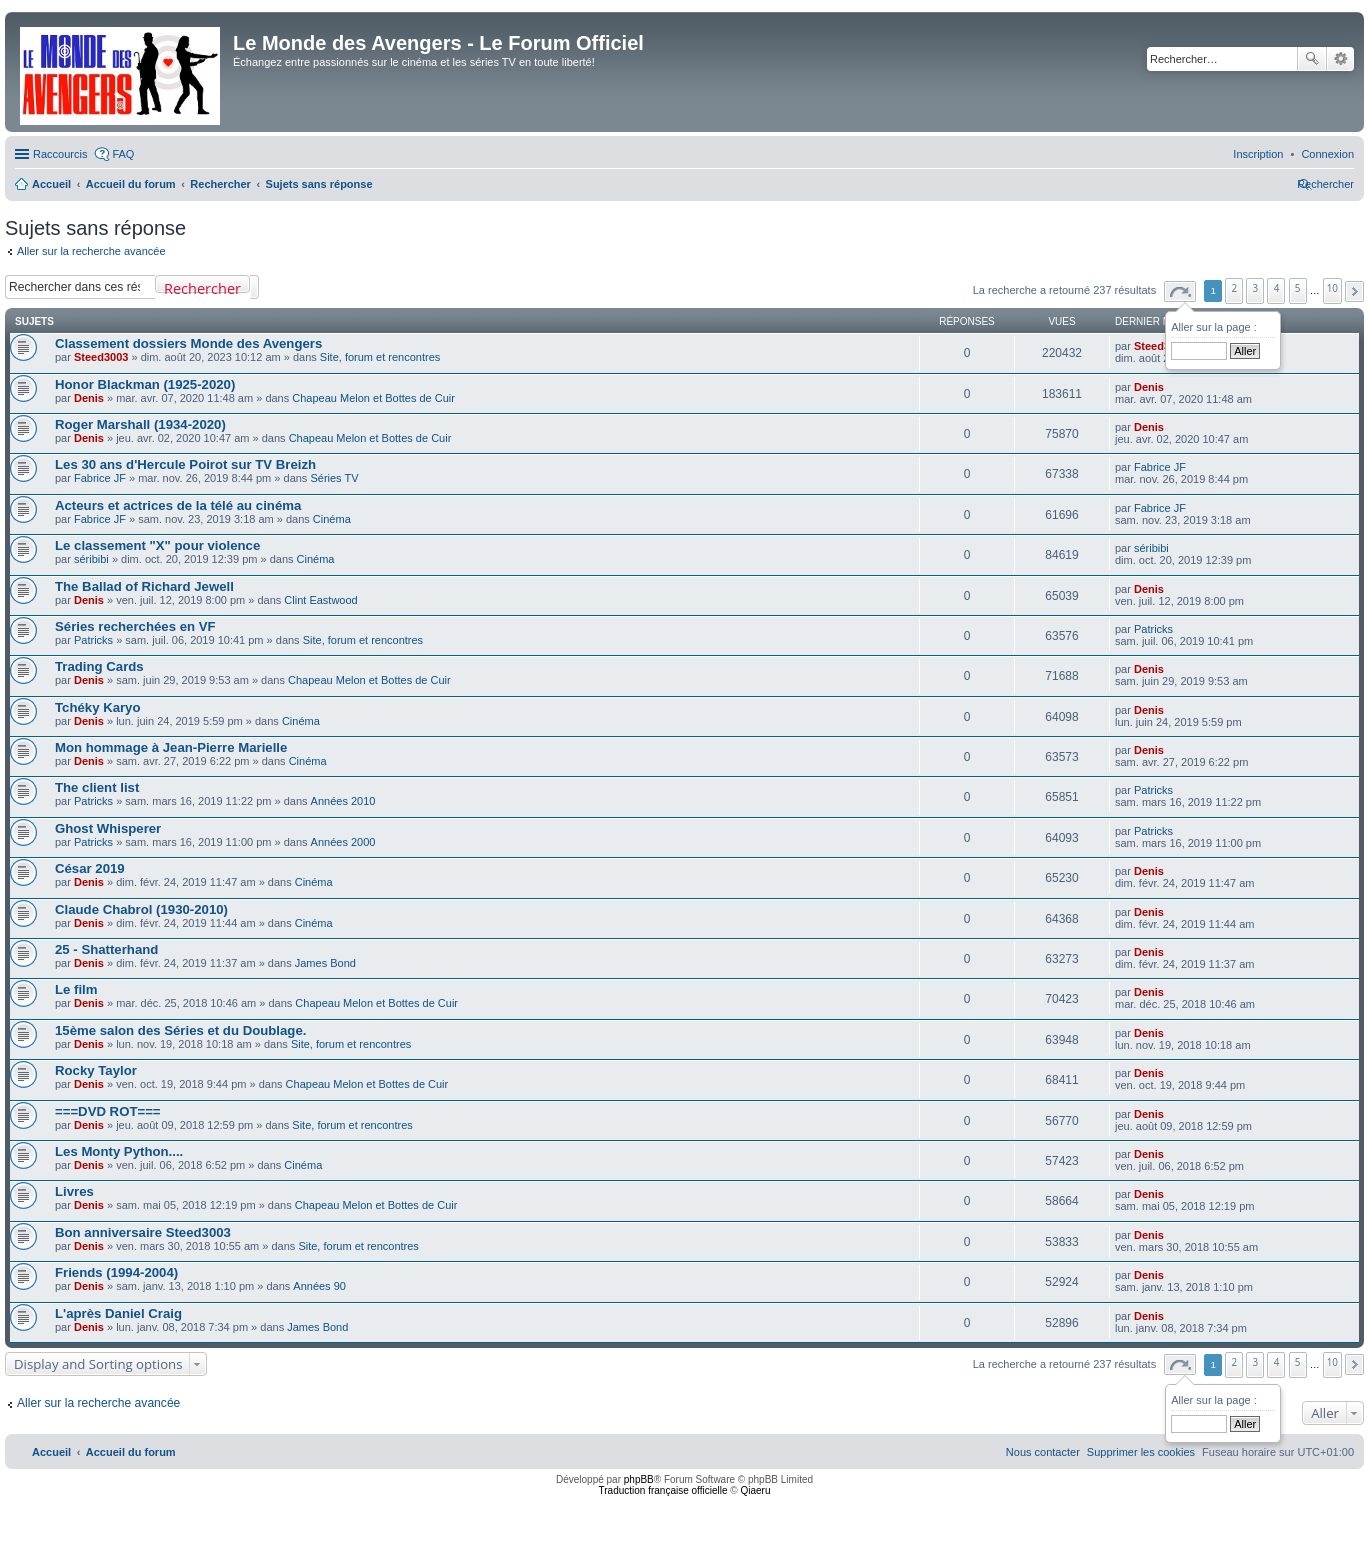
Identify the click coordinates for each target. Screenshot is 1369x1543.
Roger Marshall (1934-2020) (140, 424)
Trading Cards (99, 666)
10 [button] (1332, 288)
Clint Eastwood (320, 600)
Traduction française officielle (663, 1490)
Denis (89, 398)
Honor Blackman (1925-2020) (145, 384)
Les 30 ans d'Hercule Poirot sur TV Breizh (185, 464)
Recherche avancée (1340, 59)
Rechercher (1312, 59)
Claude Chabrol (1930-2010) (141, 909)
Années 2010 (343, 801)
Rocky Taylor (96, 1070)
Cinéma (332, 519)
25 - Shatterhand (106, 949)
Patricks (93, 640)
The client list (97, 787)
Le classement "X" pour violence (157, 545)
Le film (76, 989)
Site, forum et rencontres (380, 357)
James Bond (325, 963)
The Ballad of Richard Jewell (144, 586)
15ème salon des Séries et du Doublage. (180, 1030)
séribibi (91, 559)
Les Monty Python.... (119, 1151)
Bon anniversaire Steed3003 (143, 1232)
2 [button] (1235, 288)
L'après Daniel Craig (118, 1313)
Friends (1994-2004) (116, 1272)
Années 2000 (343, 842)
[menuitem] (1327, 154)
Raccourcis (60, 154)
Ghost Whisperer (108, 828)
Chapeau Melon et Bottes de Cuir (373, 398)
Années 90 (319, 1286)
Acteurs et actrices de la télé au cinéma (178, 505)
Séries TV (334, 478)
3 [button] (1256, 288)
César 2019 (90, 868)
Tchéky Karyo (98, 707)
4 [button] (1277, 288)
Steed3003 (101, 357)
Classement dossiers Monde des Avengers (188, 343)
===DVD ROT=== (108, 1111)
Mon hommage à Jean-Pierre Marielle (171, 747)
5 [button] (1298, 288)
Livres (74, 1191)
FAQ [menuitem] (123, 154)
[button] (1180, 291)
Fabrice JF (100, 478)
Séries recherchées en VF (135, 626)
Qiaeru (755, 1490)
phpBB (639, 1479)
